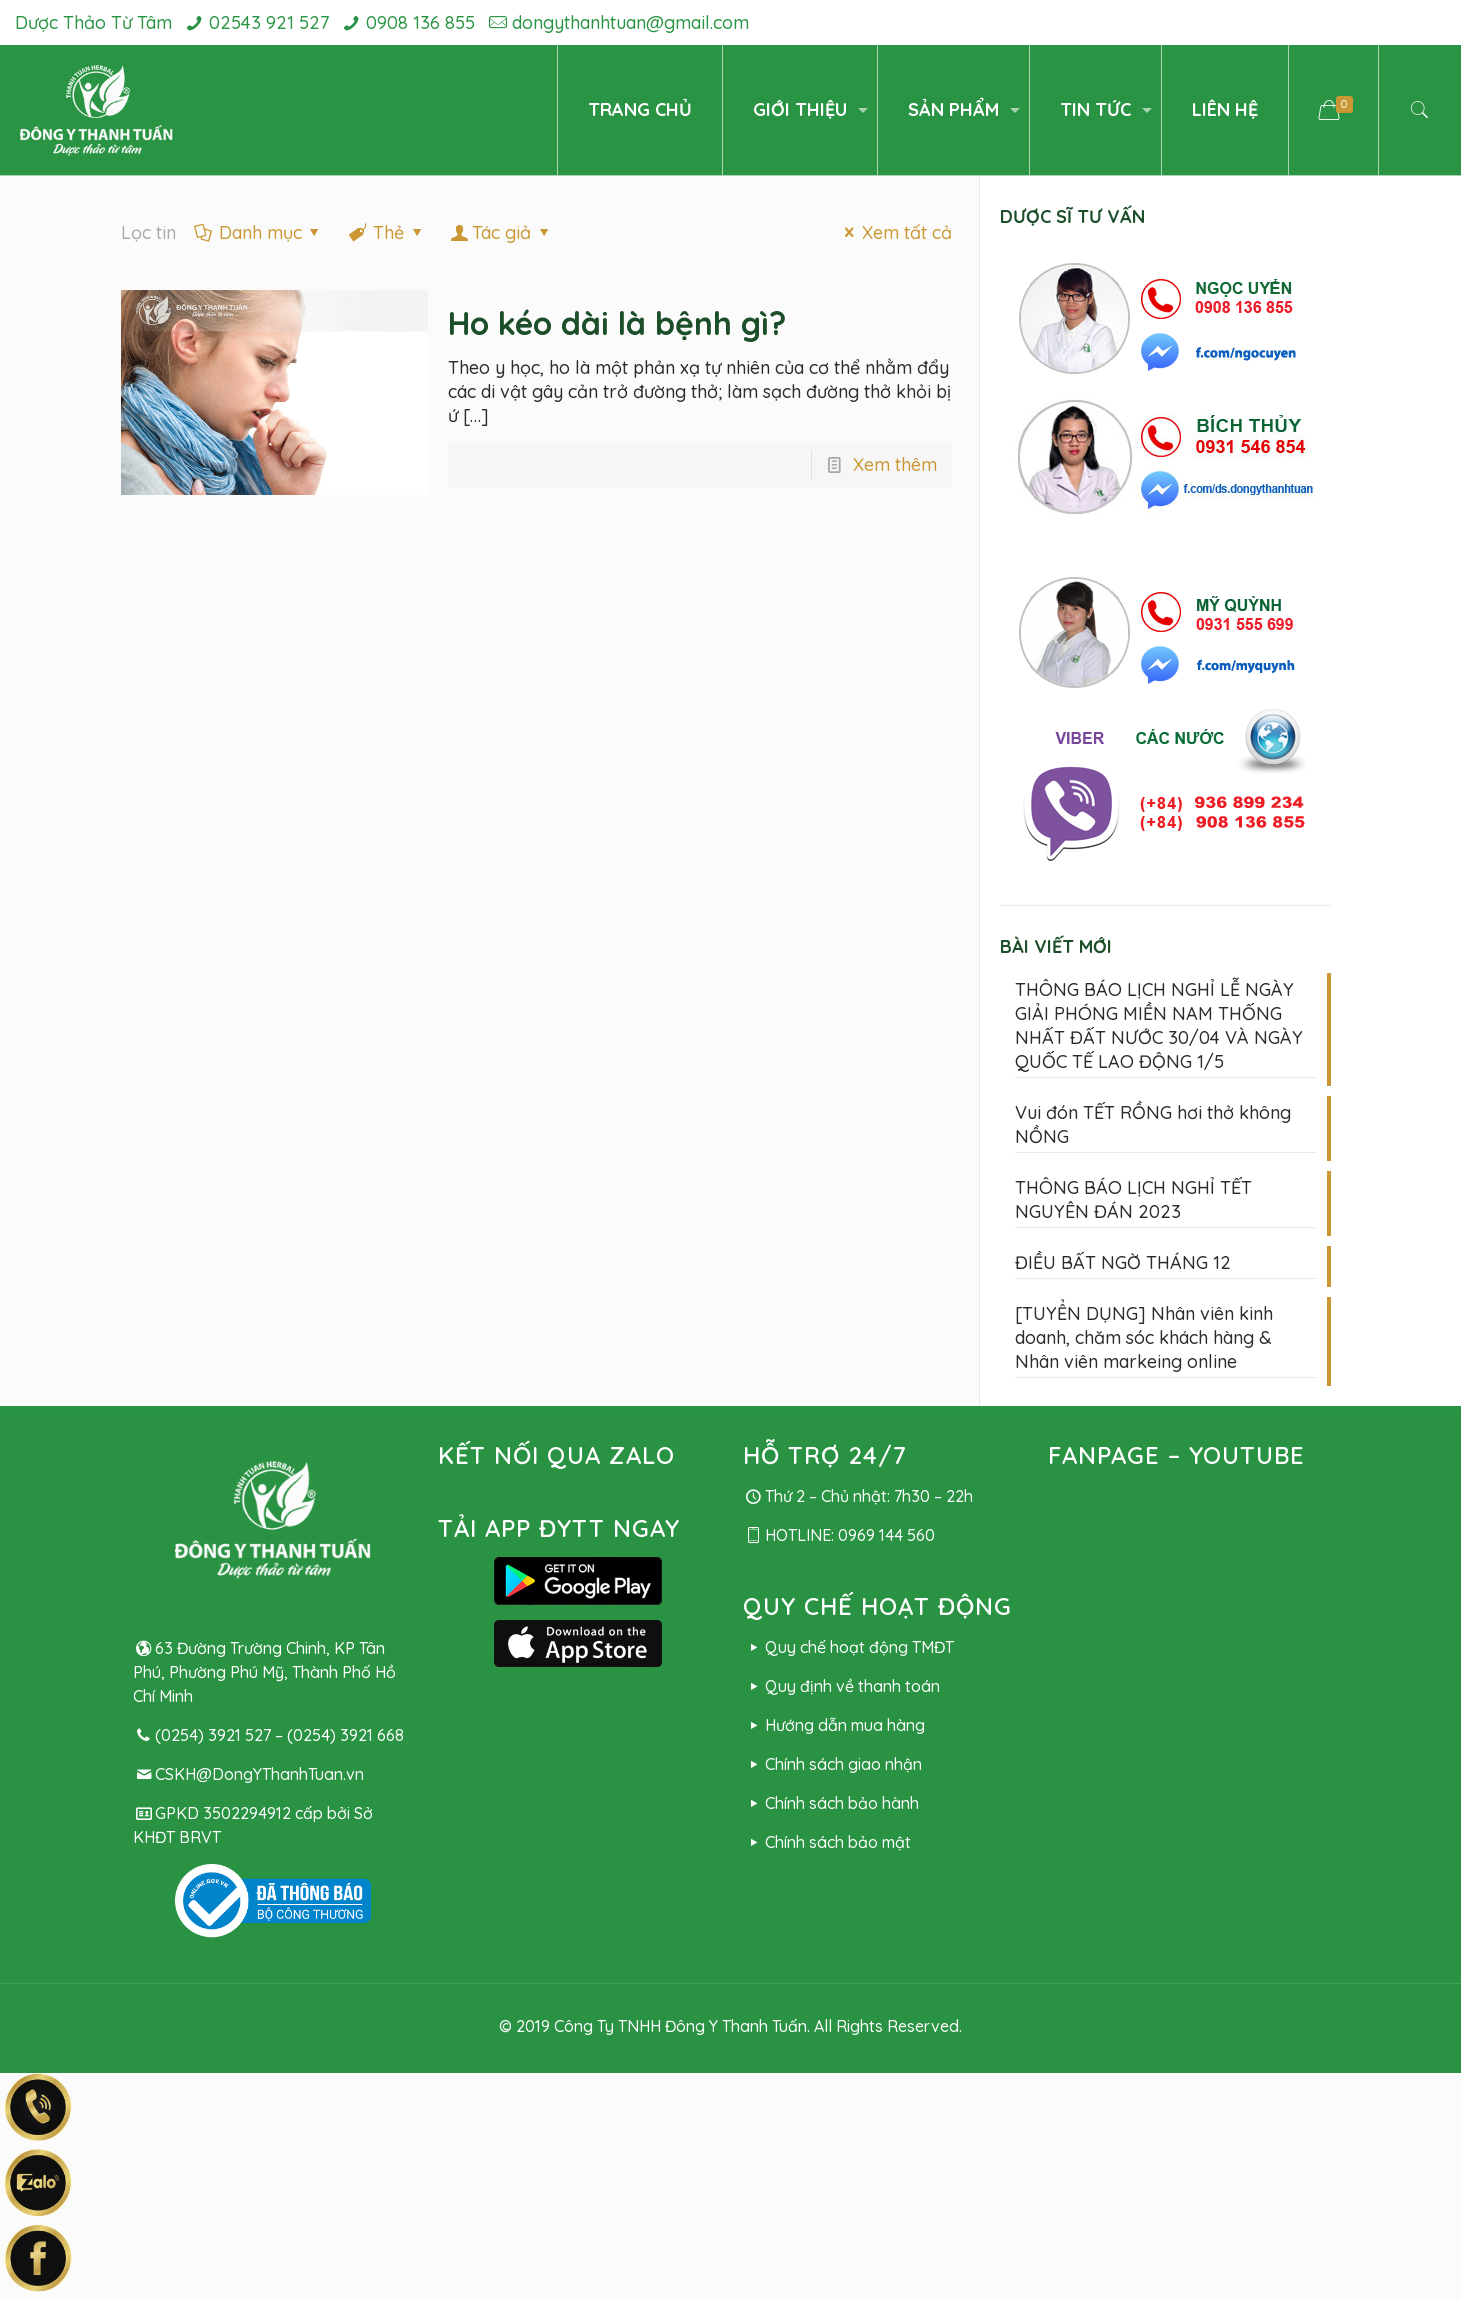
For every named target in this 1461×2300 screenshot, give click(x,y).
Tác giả (501, 232)
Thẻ (387, 232)
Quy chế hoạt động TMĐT (848, 1647)
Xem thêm (895, 464)
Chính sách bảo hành (831, 1803)
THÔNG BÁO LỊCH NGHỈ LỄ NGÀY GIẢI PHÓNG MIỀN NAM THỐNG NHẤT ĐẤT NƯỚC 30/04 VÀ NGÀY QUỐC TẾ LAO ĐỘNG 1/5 (1159, 1025)
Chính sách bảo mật (827, 1842)
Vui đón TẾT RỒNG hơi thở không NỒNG (1153, 1124)
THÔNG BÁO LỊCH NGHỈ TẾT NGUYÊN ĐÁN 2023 (1133, 1199)
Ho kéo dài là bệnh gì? (617, 323)
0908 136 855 (420, 22)
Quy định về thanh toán (841, 1686)
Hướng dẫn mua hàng (834, 1725)
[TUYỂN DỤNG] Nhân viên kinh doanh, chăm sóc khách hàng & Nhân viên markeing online (1144, 1337)
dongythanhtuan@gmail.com (630, 22)
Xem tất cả (893, 232)
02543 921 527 (269, 22)
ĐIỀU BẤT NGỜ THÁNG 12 (1123, 1262)
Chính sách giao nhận (832, 1764)
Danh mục (259, 232)
